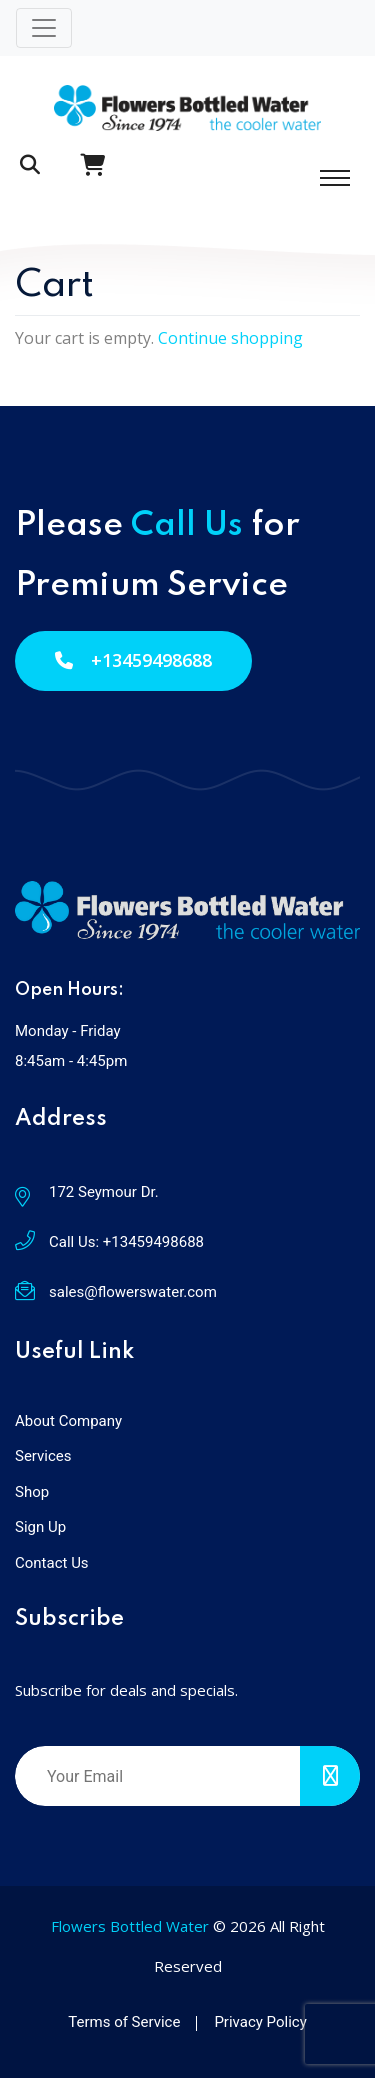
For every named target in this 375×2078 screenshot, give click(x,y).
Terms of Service (124, 2022)
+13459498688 (133, 660)
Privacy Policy (260, 2022)
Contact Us (52, 1563)
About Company (68, 1421)
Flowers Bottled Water (130, 1926)
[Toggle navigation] (44, 28)
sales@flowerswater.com (133, 1292)
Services (43, 1456)
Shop (32, 1492)
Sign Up (40, 1527)
